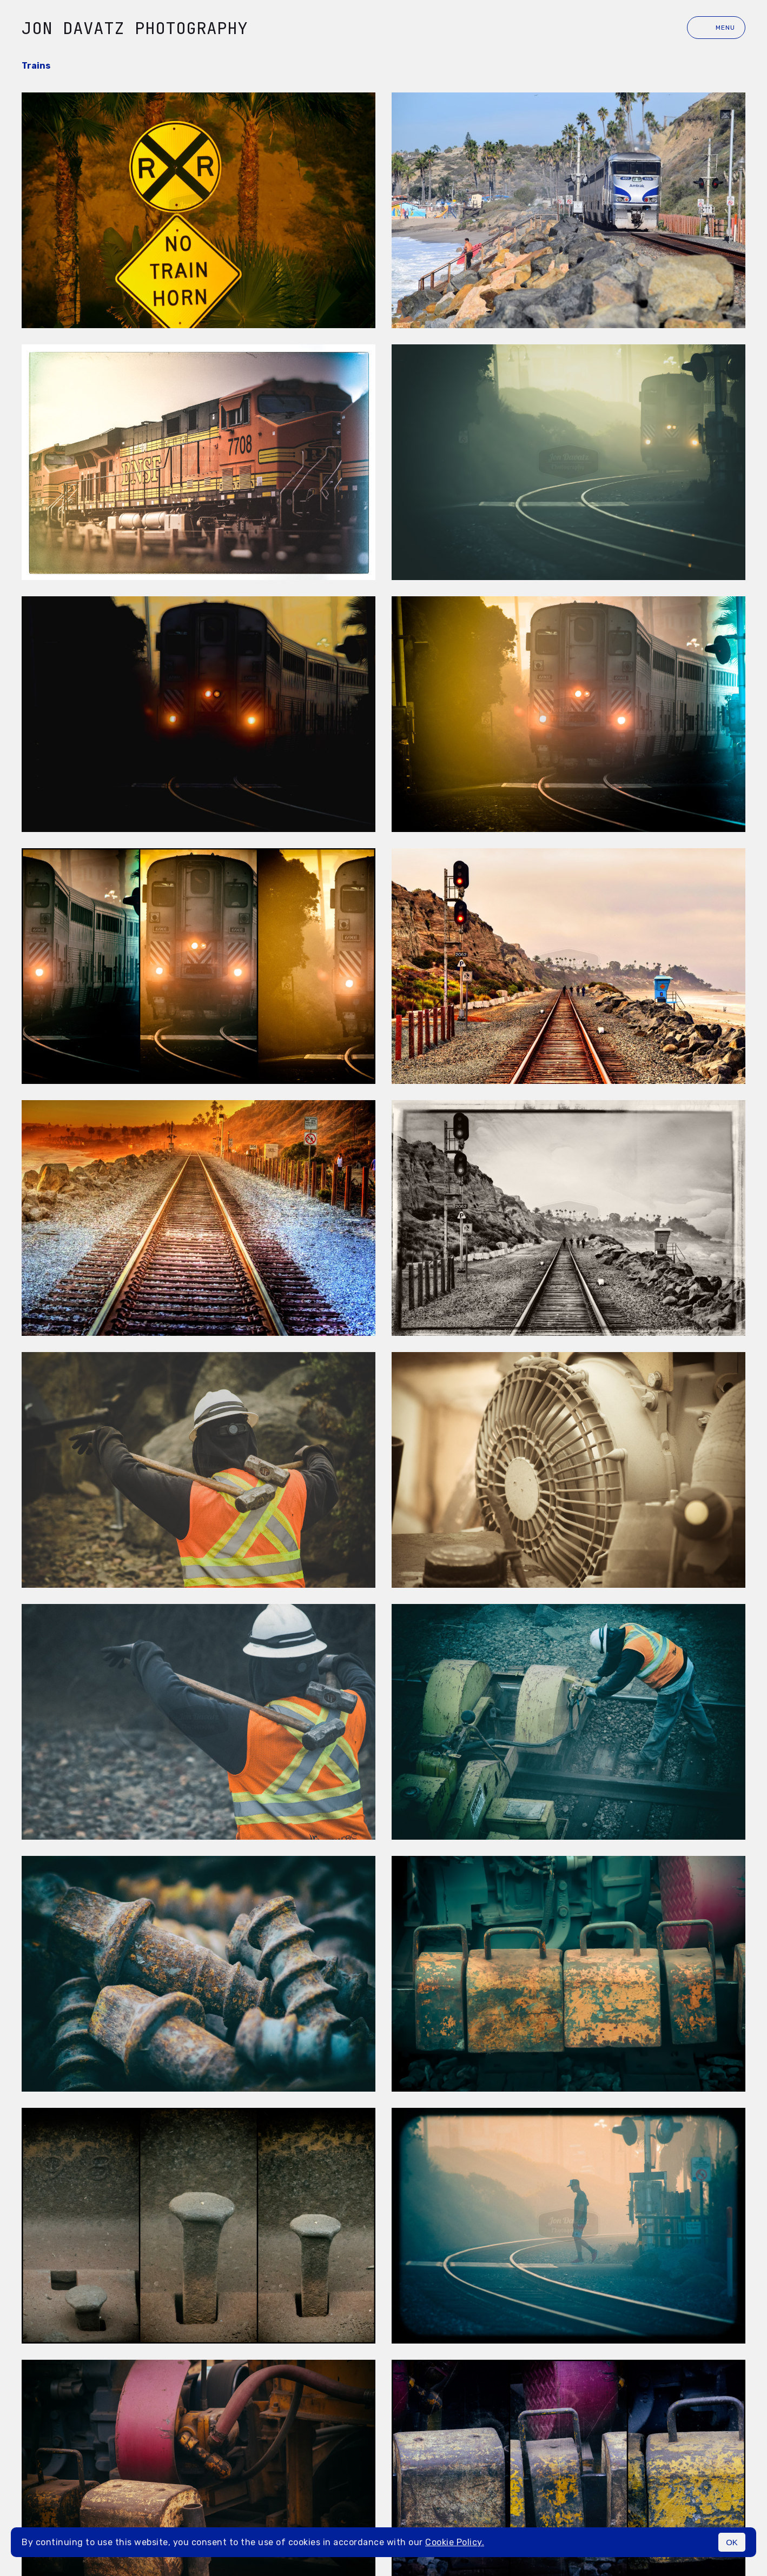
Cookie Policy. (454, 2542)
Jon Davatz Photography (135, 28)
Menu (716, 27)
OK (732, 2542)
